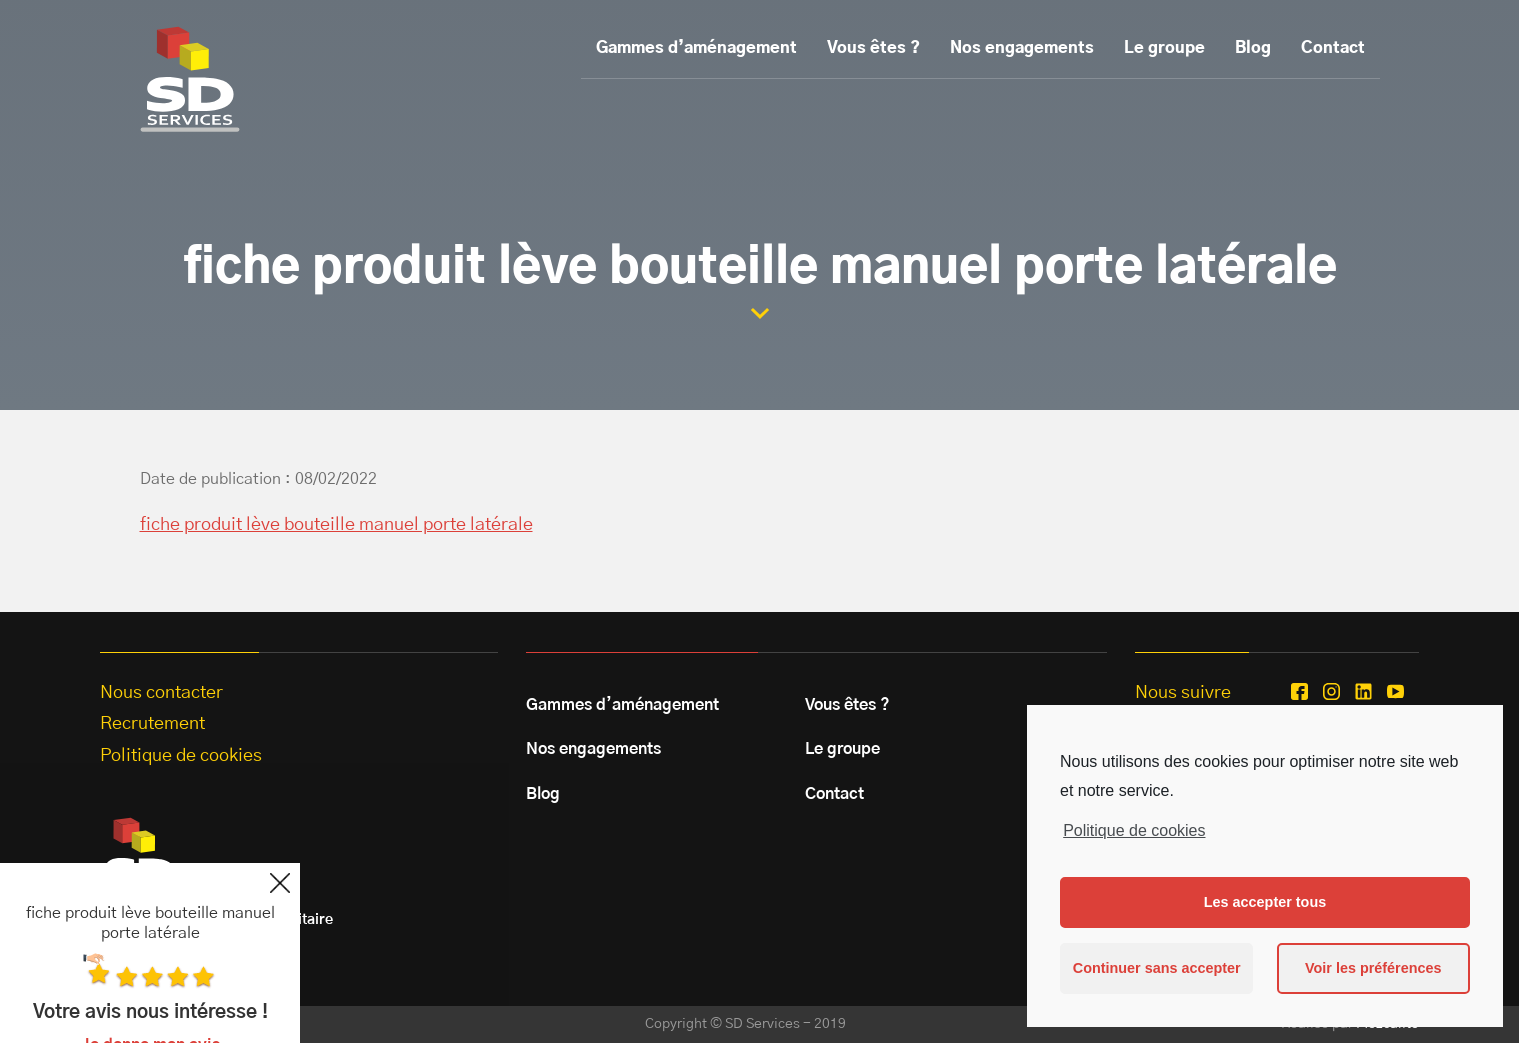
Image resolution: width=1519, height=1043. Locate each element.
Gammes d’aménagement (696, 48)
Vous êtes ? (873, 48)
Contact (1333, 48)
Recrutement (152, 724)
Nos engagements (1022, 48)
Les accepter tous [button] (1265, 902)
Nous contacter (161, 693)
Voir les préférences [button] (1373, 968)
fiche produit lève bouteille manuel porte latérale (336, 525)
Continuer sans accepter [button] (1157, 968)
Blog (1253, 48)
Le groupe (1164, 48)
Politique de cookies (1134, 830)
